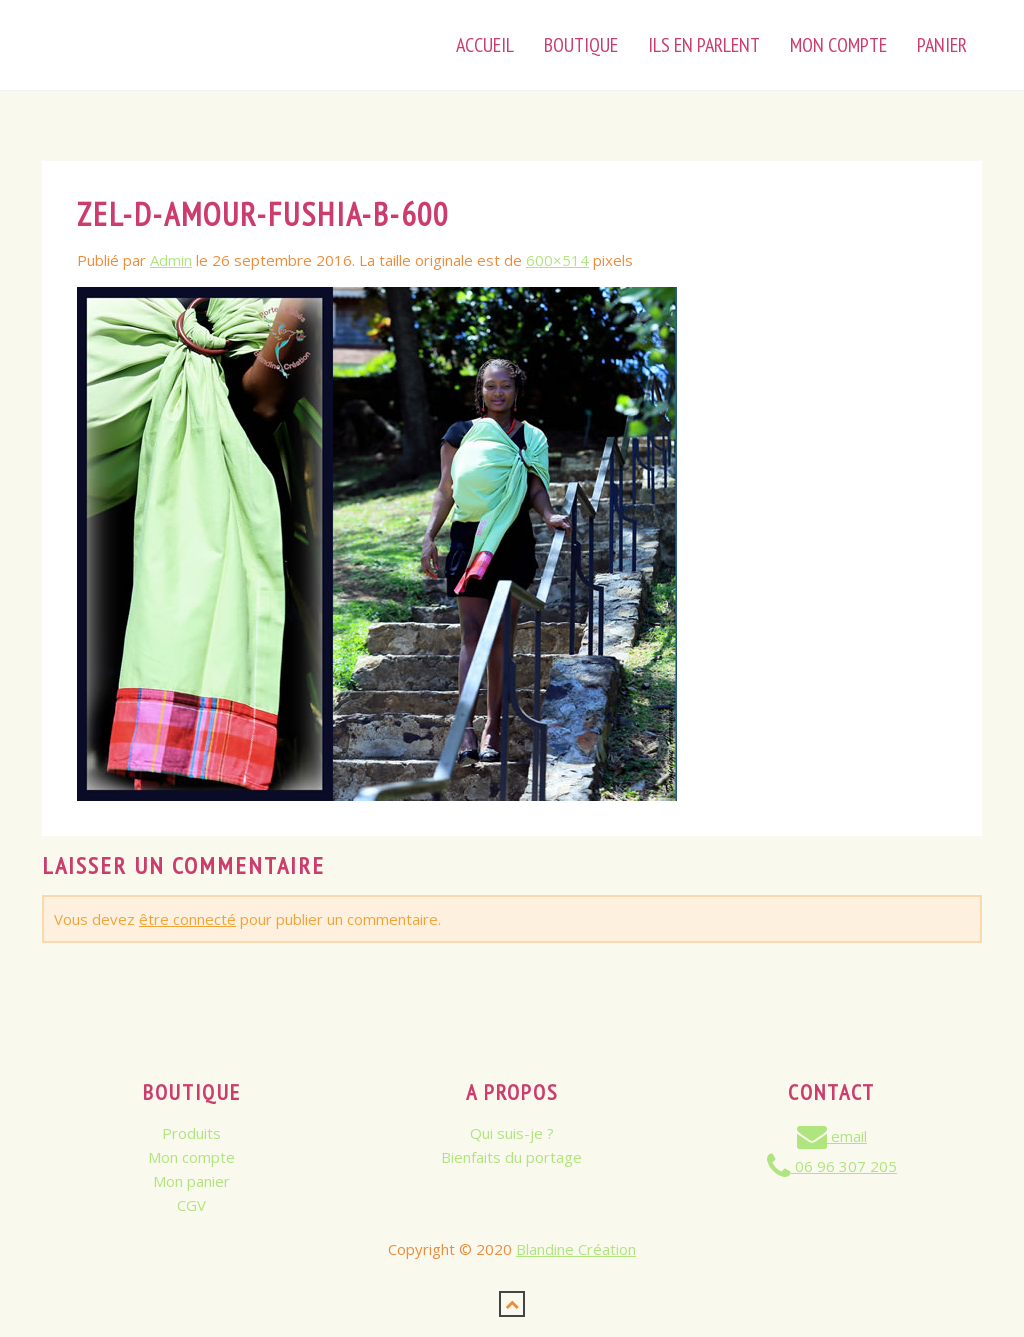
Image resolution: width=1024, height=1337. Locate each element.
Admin (171, 260)
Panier (942, 45)
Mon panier (191, 1181)
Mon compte (191, 1157)
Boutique (581, 45)
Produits (191, 1133)
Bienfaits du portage (511, 1157)
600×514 (557, 260)
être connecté (187, 919)
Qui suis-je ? (512, 1133)
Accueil (485, 45)
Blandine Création (576, 1249)
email (832, 1136)
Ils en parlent (704, 45)
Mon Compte (838, 45)
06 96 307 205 (832, 1166)
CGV (191, 1205)
